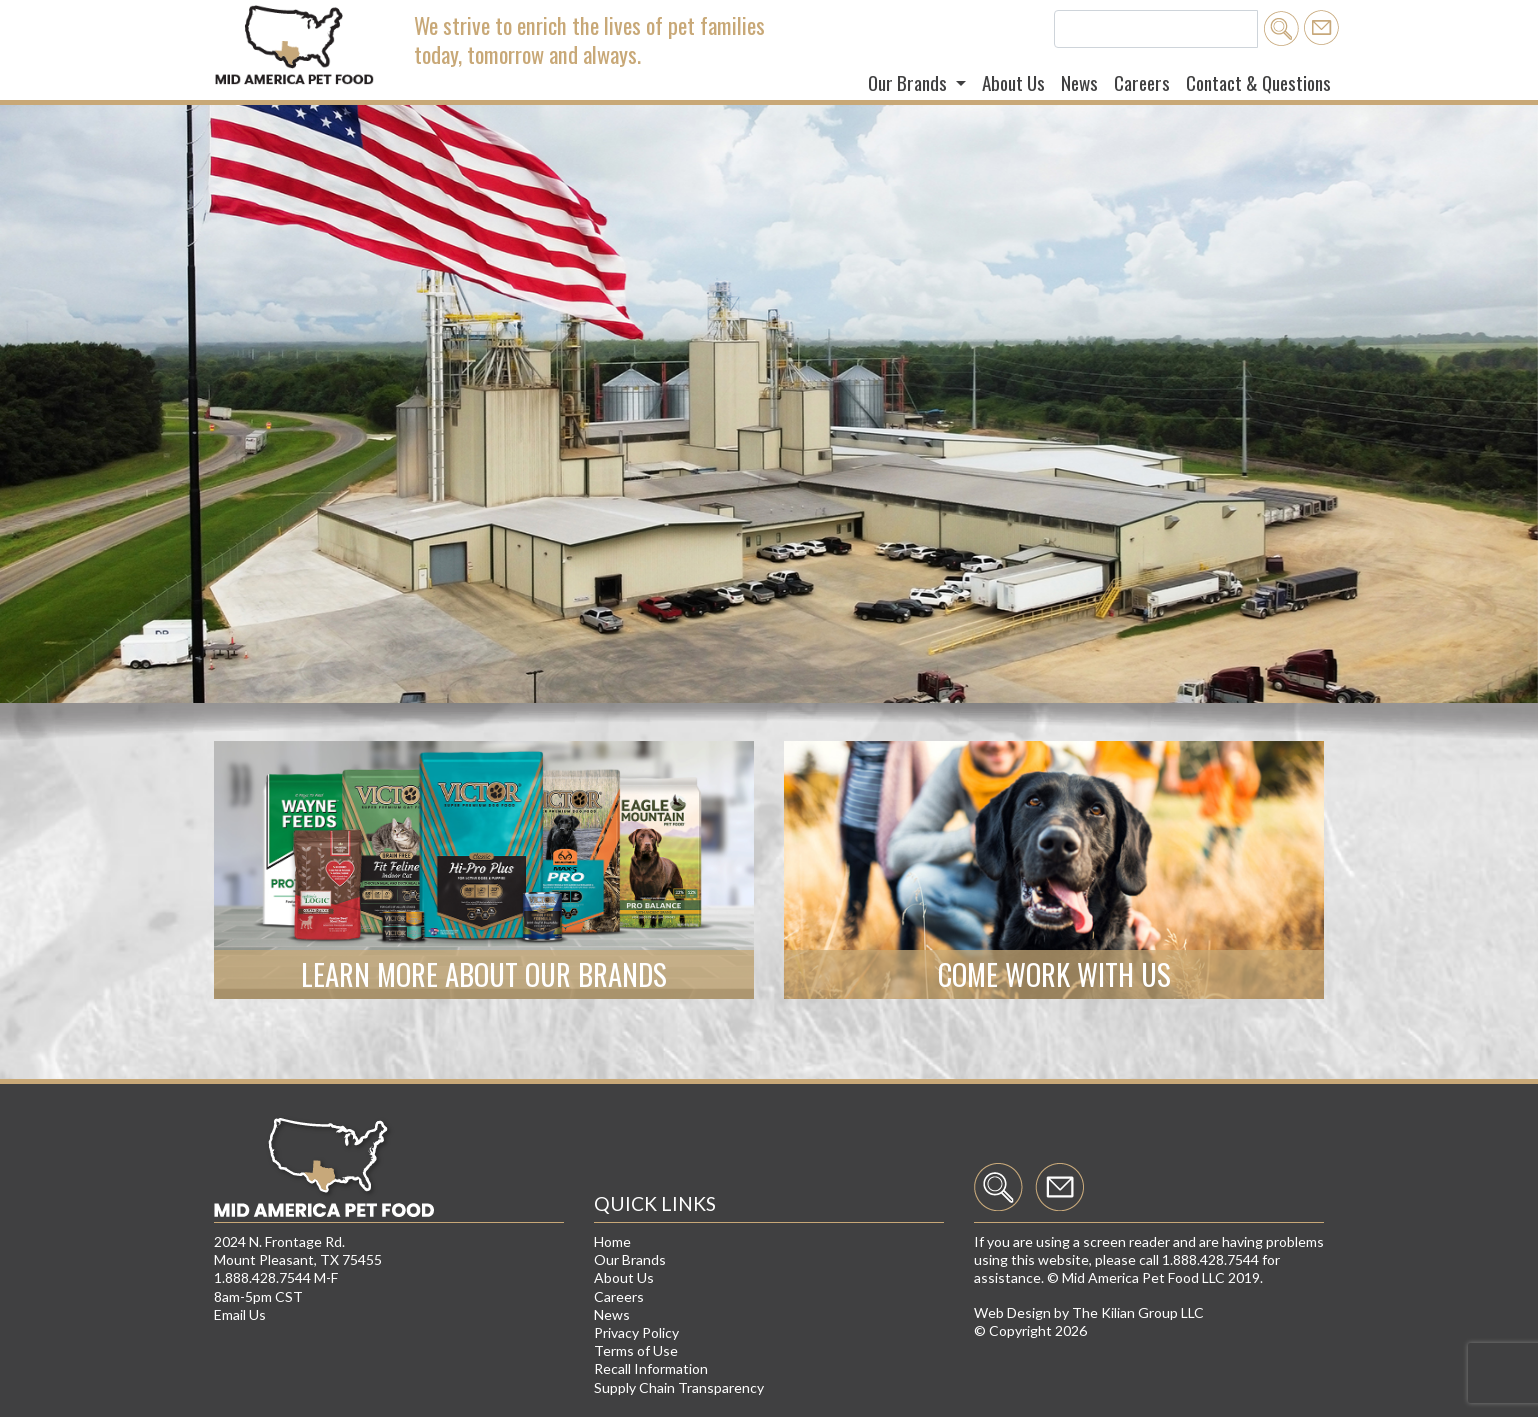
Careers (1142, 82)
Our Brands (630, 1259)
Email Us (240, 1314)
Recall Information (651, 1368)
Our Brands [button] (909, 82)
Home (612, 1241)
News (1079, 82)
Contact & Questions (1258, 82)
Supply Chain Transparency (679, 1387)
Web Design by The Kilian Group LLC (1089, 1312)
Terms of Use (636, 1350)
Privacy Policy (636, 1332)
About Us (1013, 82)
